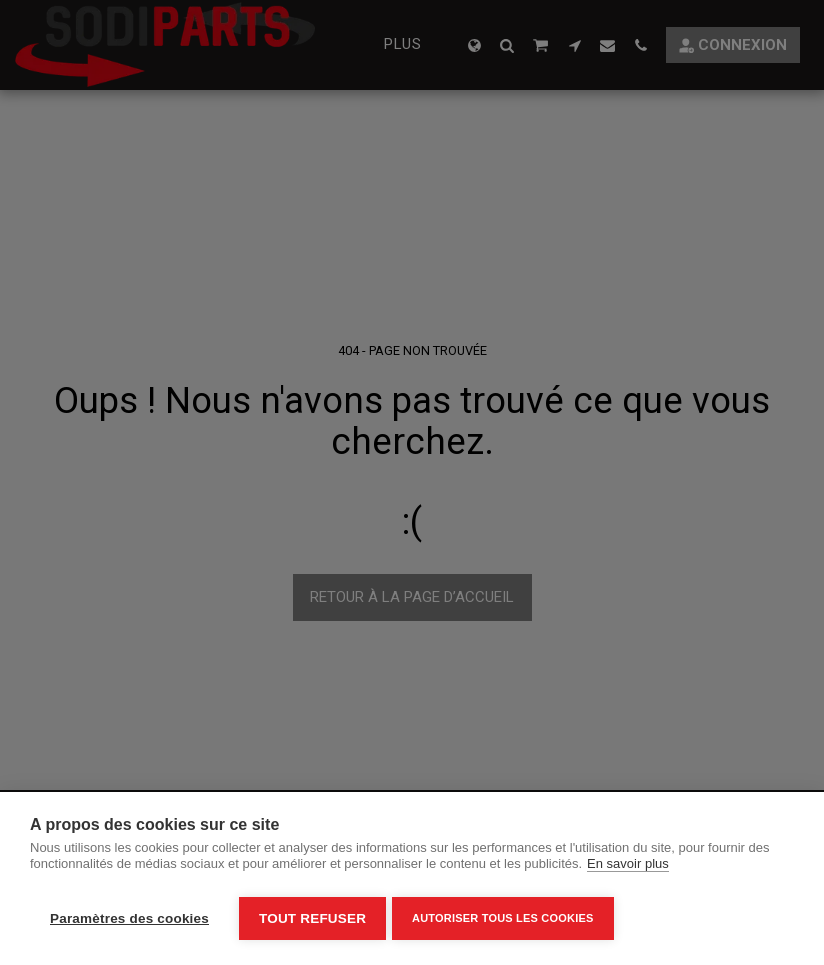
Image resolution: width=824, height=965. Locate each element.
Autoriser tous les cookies (506, 918)
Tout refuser (312, 918)
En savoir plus (628, 868)
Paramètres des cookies (129, 918)
